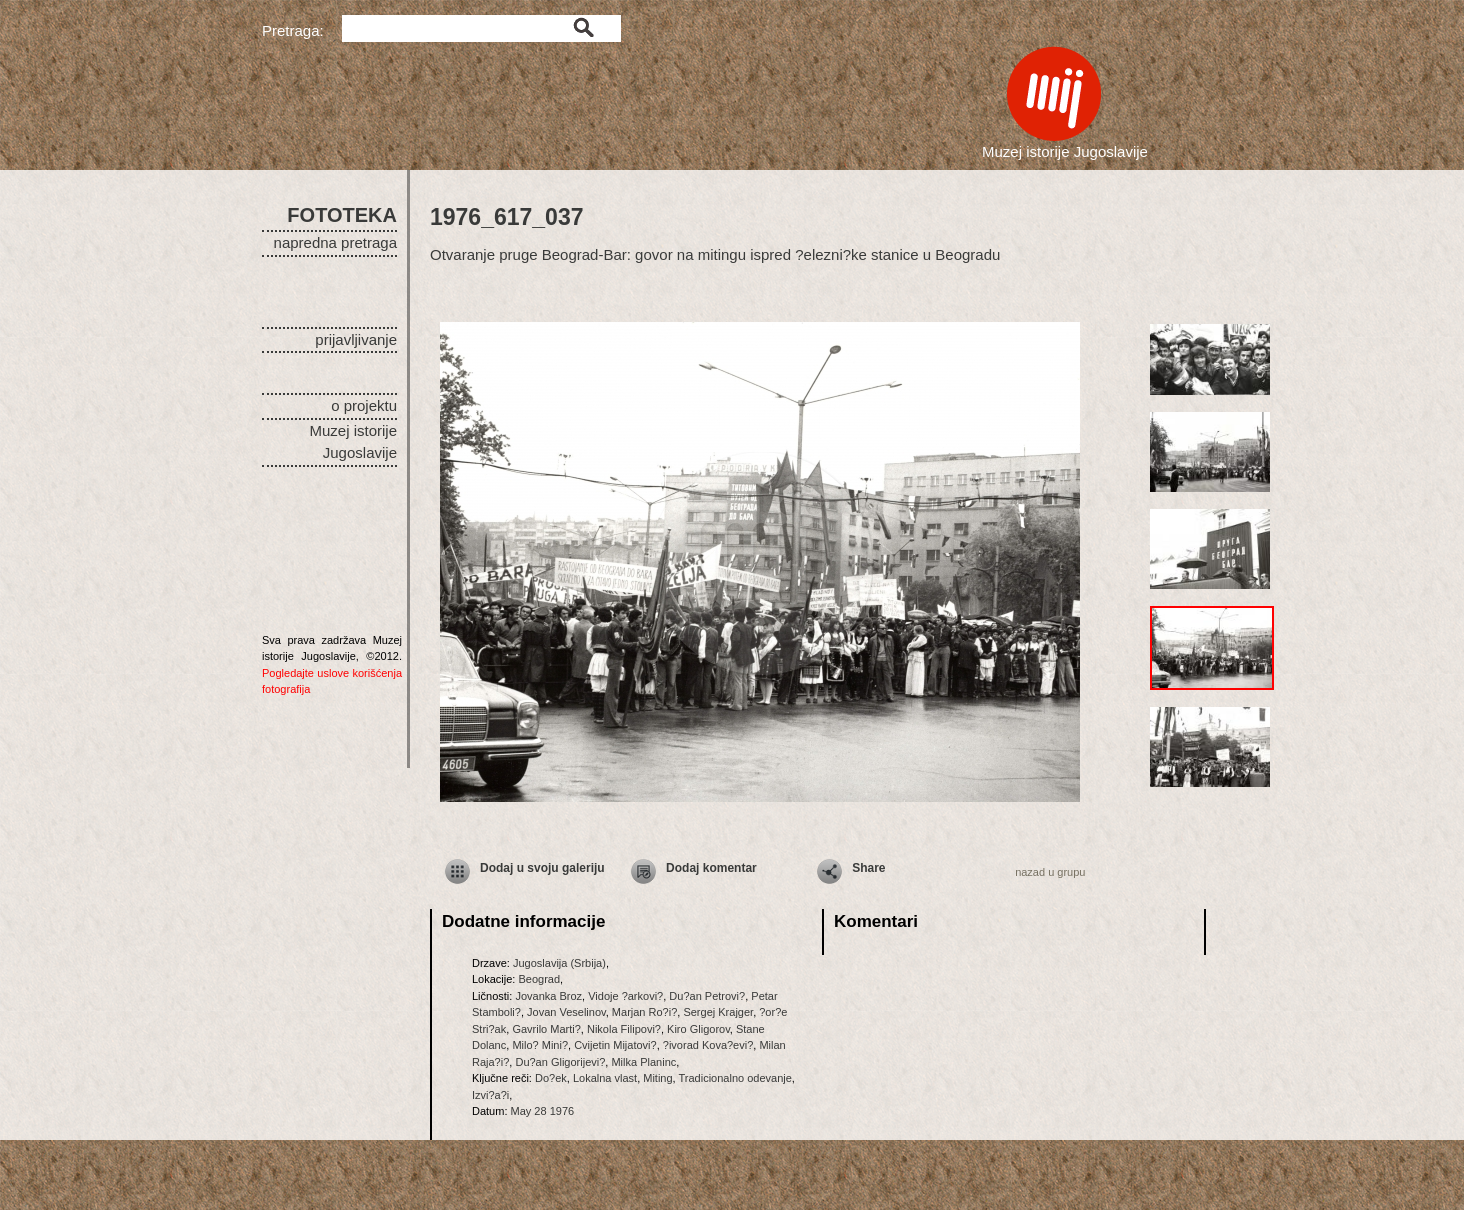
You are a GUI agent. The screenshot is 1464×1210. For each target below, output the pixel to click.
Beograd (539, 979)
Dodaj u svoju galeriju (542, 868)
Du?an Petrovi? (707, 996)
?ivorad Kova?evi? (708, 1045)
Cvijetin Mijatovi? (615, 1045)
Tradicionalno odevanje (735, 1078)
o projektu (364, 405)
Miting (657, 1078)
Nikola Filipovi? (624, 1029)
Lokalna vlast (605, 1078)
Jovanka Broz (548, 996)
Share (868, 868)
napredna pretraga (335, 242)
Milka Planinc (643, 1062)
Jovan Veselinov (566, 1012)
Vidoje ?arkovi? (625, 996)
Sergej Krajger (718, 1012)
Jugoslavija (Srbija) (559, 963)
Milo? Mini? (540, 1045)
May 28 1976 (543, 1111)
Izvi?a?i (490, 1095)
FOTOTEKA (342, 215)
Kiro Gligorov (698, 1029)
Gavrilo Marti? (546, 1029)
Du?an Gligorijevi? (560, 1062)
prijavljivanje (356, 339)
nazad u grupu (1050, 872)
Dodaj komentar (711, 868)
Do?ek (551, 1078)
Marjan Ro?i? (644, 1012)
